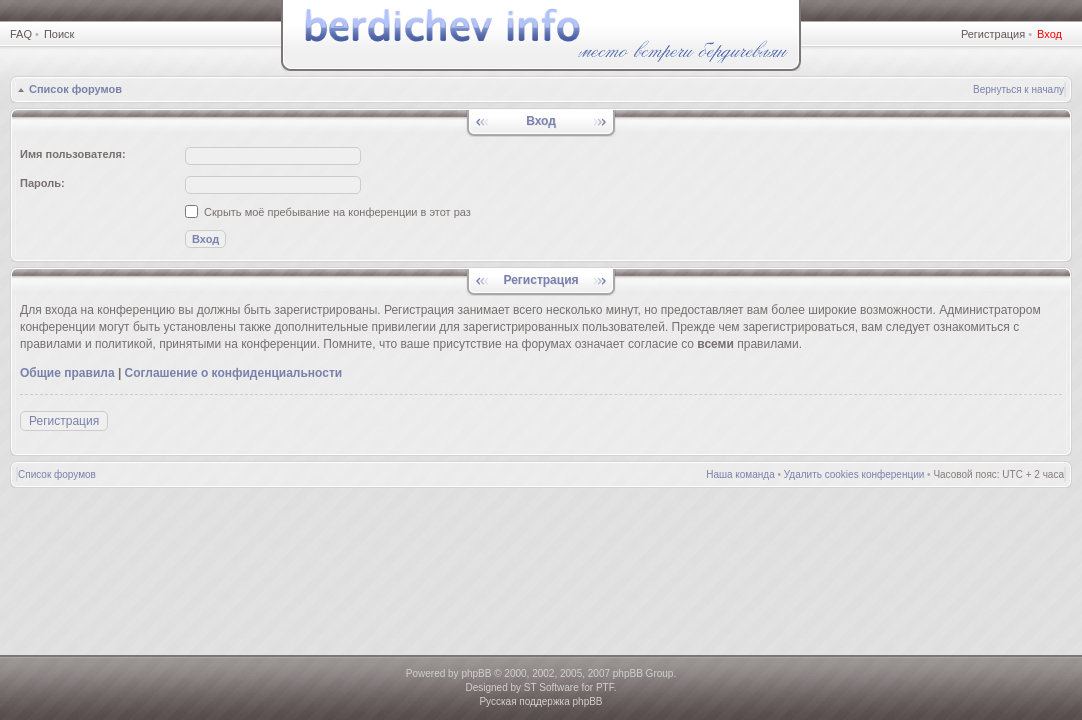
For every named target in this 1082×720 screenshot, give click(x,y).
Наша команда (740, 474)
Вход (1049, 34)
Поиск (59, 34)
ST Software (551, 687)
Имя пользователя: (73, 154)
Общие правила (67, 373)
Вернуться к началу (1018, 89)
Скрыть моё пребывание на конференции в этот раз (328, 212)
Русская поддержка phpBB (540, 701)
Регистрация (993, 34)
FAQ (21, 34)
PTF (605, 687)
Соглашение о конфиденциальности (234, 373)
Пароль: (42, 183)
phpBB (476, 673)
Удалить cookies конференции (854, 474)
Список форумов (75, 89)
